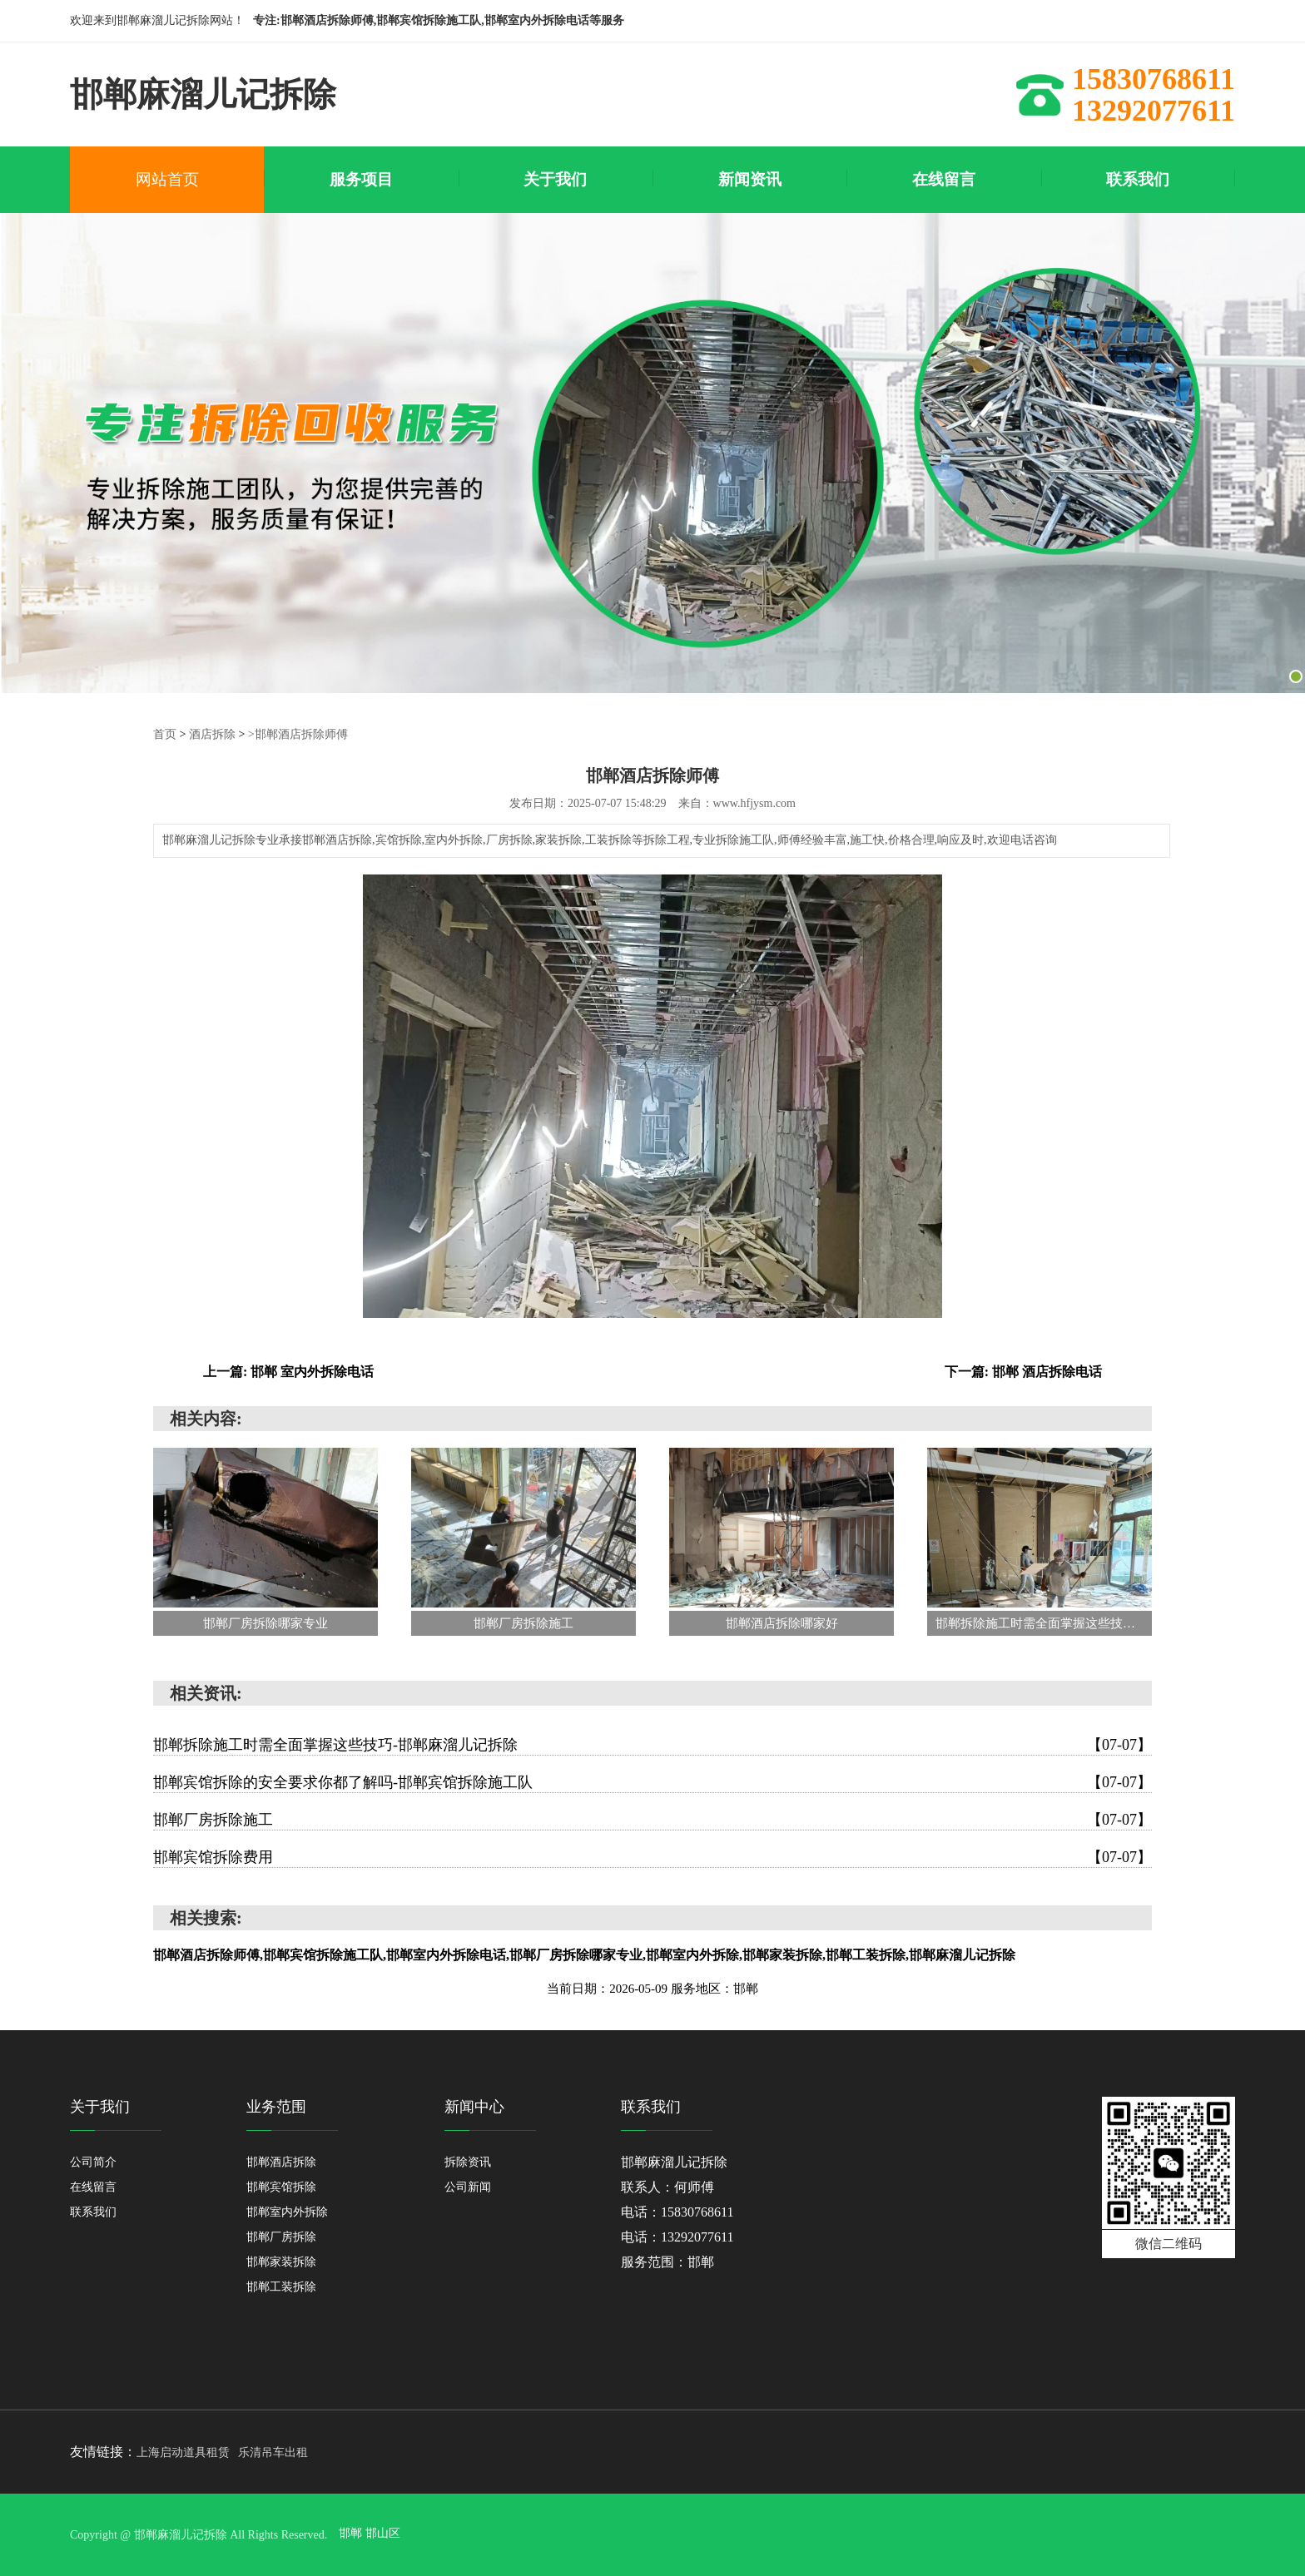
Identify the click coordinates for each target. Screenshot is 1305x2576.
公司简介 (93, 2161)
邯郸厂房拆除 (281, 2236)
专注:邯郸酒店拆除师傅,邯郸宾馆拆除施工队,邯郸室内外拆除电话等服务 (438, 20)
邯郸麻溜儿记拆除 (674, 2161)
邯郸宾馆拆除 (281, 2186)
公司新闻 (467, 2186)
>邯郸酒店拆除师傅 (298, 733)
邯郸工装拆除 (281, 2286)
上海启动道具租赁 (183, 2451)
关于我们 (100, 2106)
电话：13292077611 (677, 2236)
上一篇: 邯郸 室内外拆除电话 (288, 1371)
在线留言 (93, 2186)
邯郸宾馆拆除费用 (652, 1856)
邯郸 (352, 2534)
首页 (164, 733)
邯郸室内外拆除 (287, 2211)
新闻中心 (474, 2106)
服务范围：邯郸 (667, 2261)
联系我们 (93, 2211)
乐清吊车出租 (273, 2451)
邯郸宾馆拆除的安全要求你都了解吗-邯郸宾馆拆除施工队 (652, 1781)
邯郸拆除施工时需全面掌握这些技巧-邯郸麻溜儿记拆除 (652, 1744)
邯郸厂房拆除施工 (652, 1819)
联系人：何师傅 (667, 2186)
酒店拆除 (212, 733)
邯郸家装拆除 (281, 2261)
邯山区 (382, 2534)
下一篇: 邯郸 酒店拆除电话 (1023, 1371)
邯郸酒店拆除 (281, 2161)
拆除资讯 (467, 2161)
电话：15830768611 (677, 2211)
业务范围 (276, 2106)
